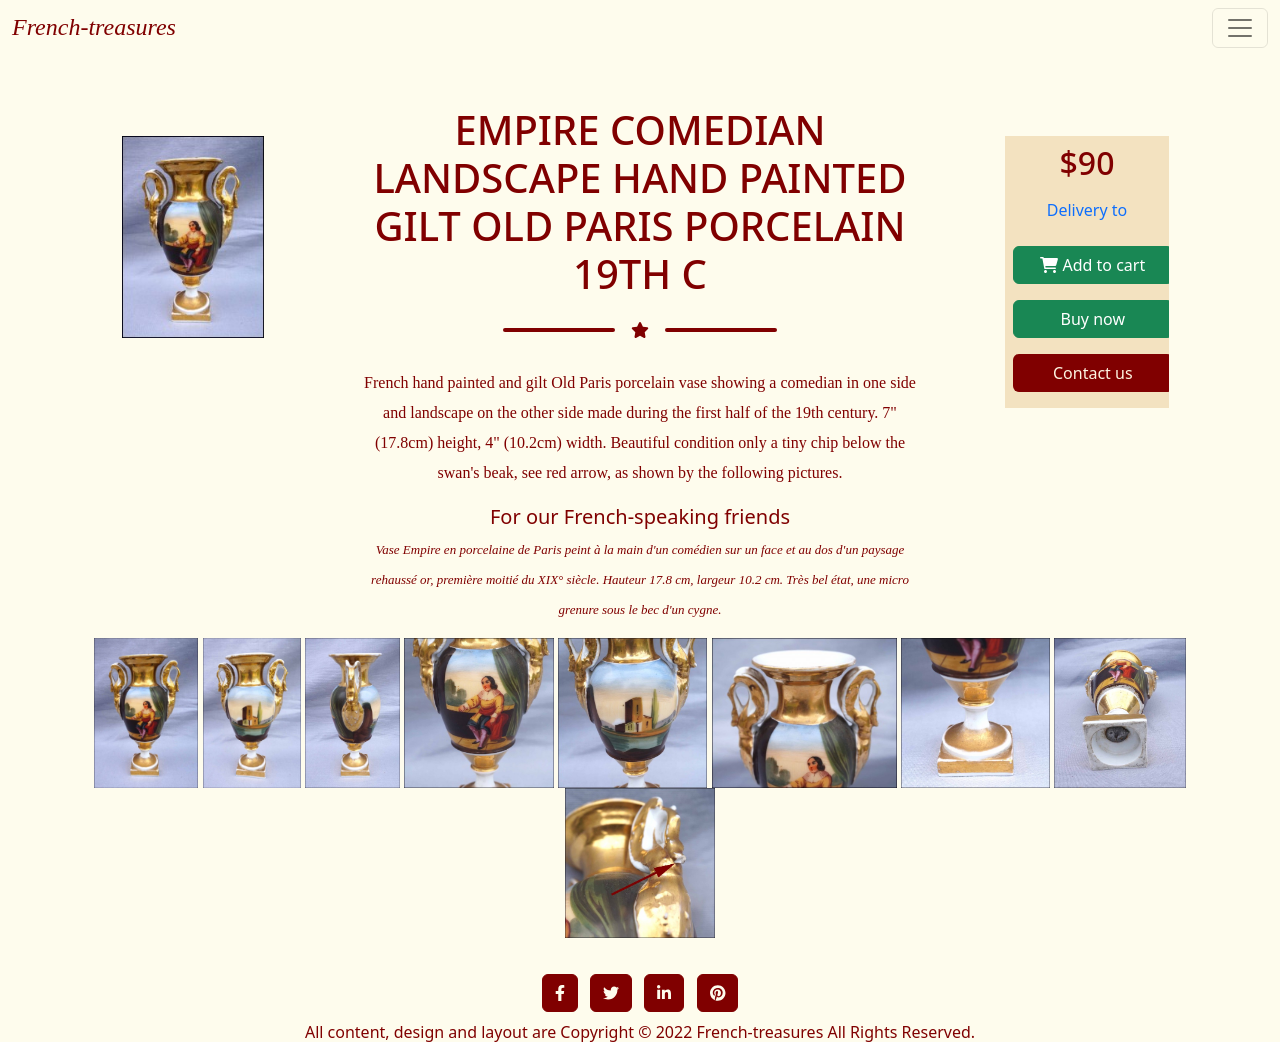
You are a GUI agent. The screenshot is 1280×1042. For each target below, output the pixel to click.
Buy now (1093, 319)
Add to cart (1092, 265)
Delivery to (1087, 210)
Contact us (1093, 373)
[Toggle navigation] (1240, 28)
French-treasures (94, 27)
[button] (560, 993)
